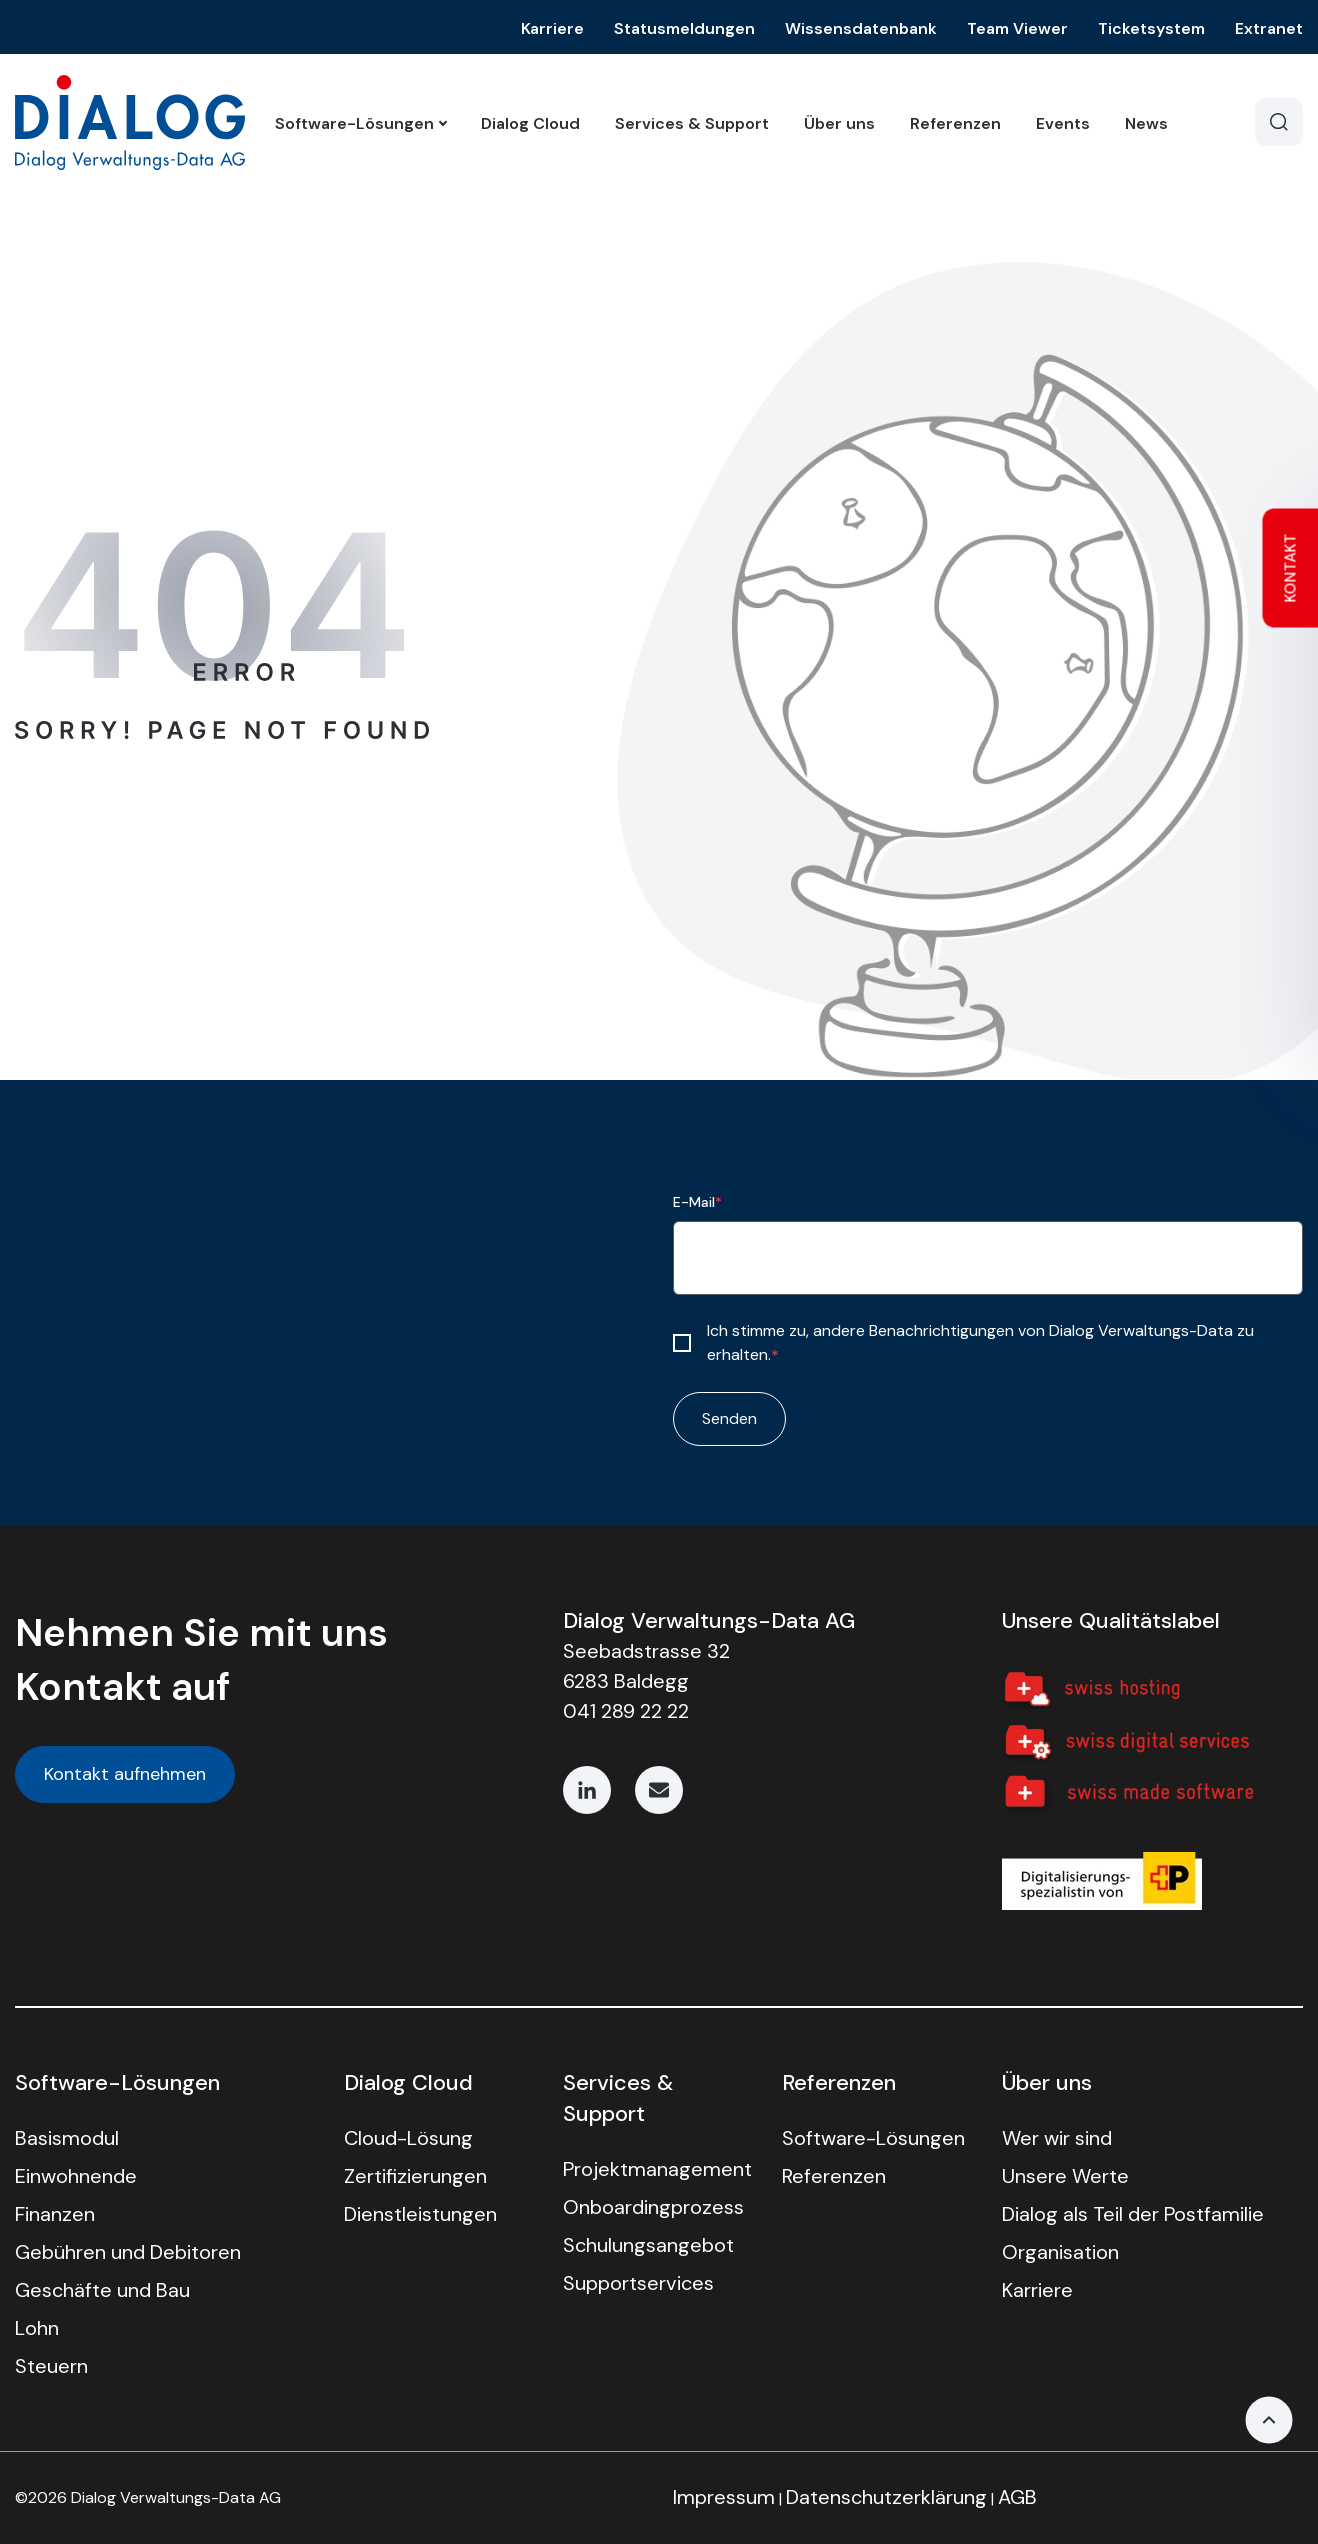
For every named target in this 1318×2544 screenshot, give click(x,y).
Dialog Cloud (530, 123)
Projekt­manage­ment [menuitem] (657, 2169)
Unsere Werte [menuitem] (1065, 2176)
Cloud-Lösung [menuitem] (408, 2138)
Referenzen (955, 123)
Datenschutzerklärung (886, 2497)
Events (1063, 123)
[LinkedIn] (587, 1790)
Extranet (1269, 28)
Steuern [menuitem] (51, 2366)
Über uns (839, 123)
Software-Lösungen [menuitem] (873, 2138)
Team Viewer (1017, 28)
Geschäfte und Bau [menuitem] (102, 2290)
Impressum (724, 2497)
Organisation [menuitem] (1060, 2252)
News (1146, 123)
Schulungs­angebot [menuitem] (648, 2245)
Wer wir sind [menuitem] (1057, 2138)
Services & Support (692, 123)
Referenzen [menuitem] (834, 2176)
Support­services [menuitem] (638, 2283)
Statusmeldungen (684, 28)
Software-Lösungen (360, 123)
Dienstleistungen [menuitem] (420, 2214)
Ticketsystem (1151, 28)
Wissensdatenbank (861, 28)
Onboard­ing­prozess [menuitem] (653, 2207)
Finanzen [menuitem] (55, 2214)
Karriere (552, 28)
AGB (1017, 2497)
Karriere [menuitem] (1037, 2290)
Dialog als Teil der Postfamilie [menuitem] (1133, 2214)
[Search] (1279, 122)
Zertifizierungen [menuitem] (415, 2176)
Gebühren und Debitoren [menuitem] (128, 2252)
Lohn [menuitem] (37, 2328)
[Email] (659, 1790)
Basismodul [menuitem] (67, 2138)
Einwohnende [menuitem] (76, 2176)
